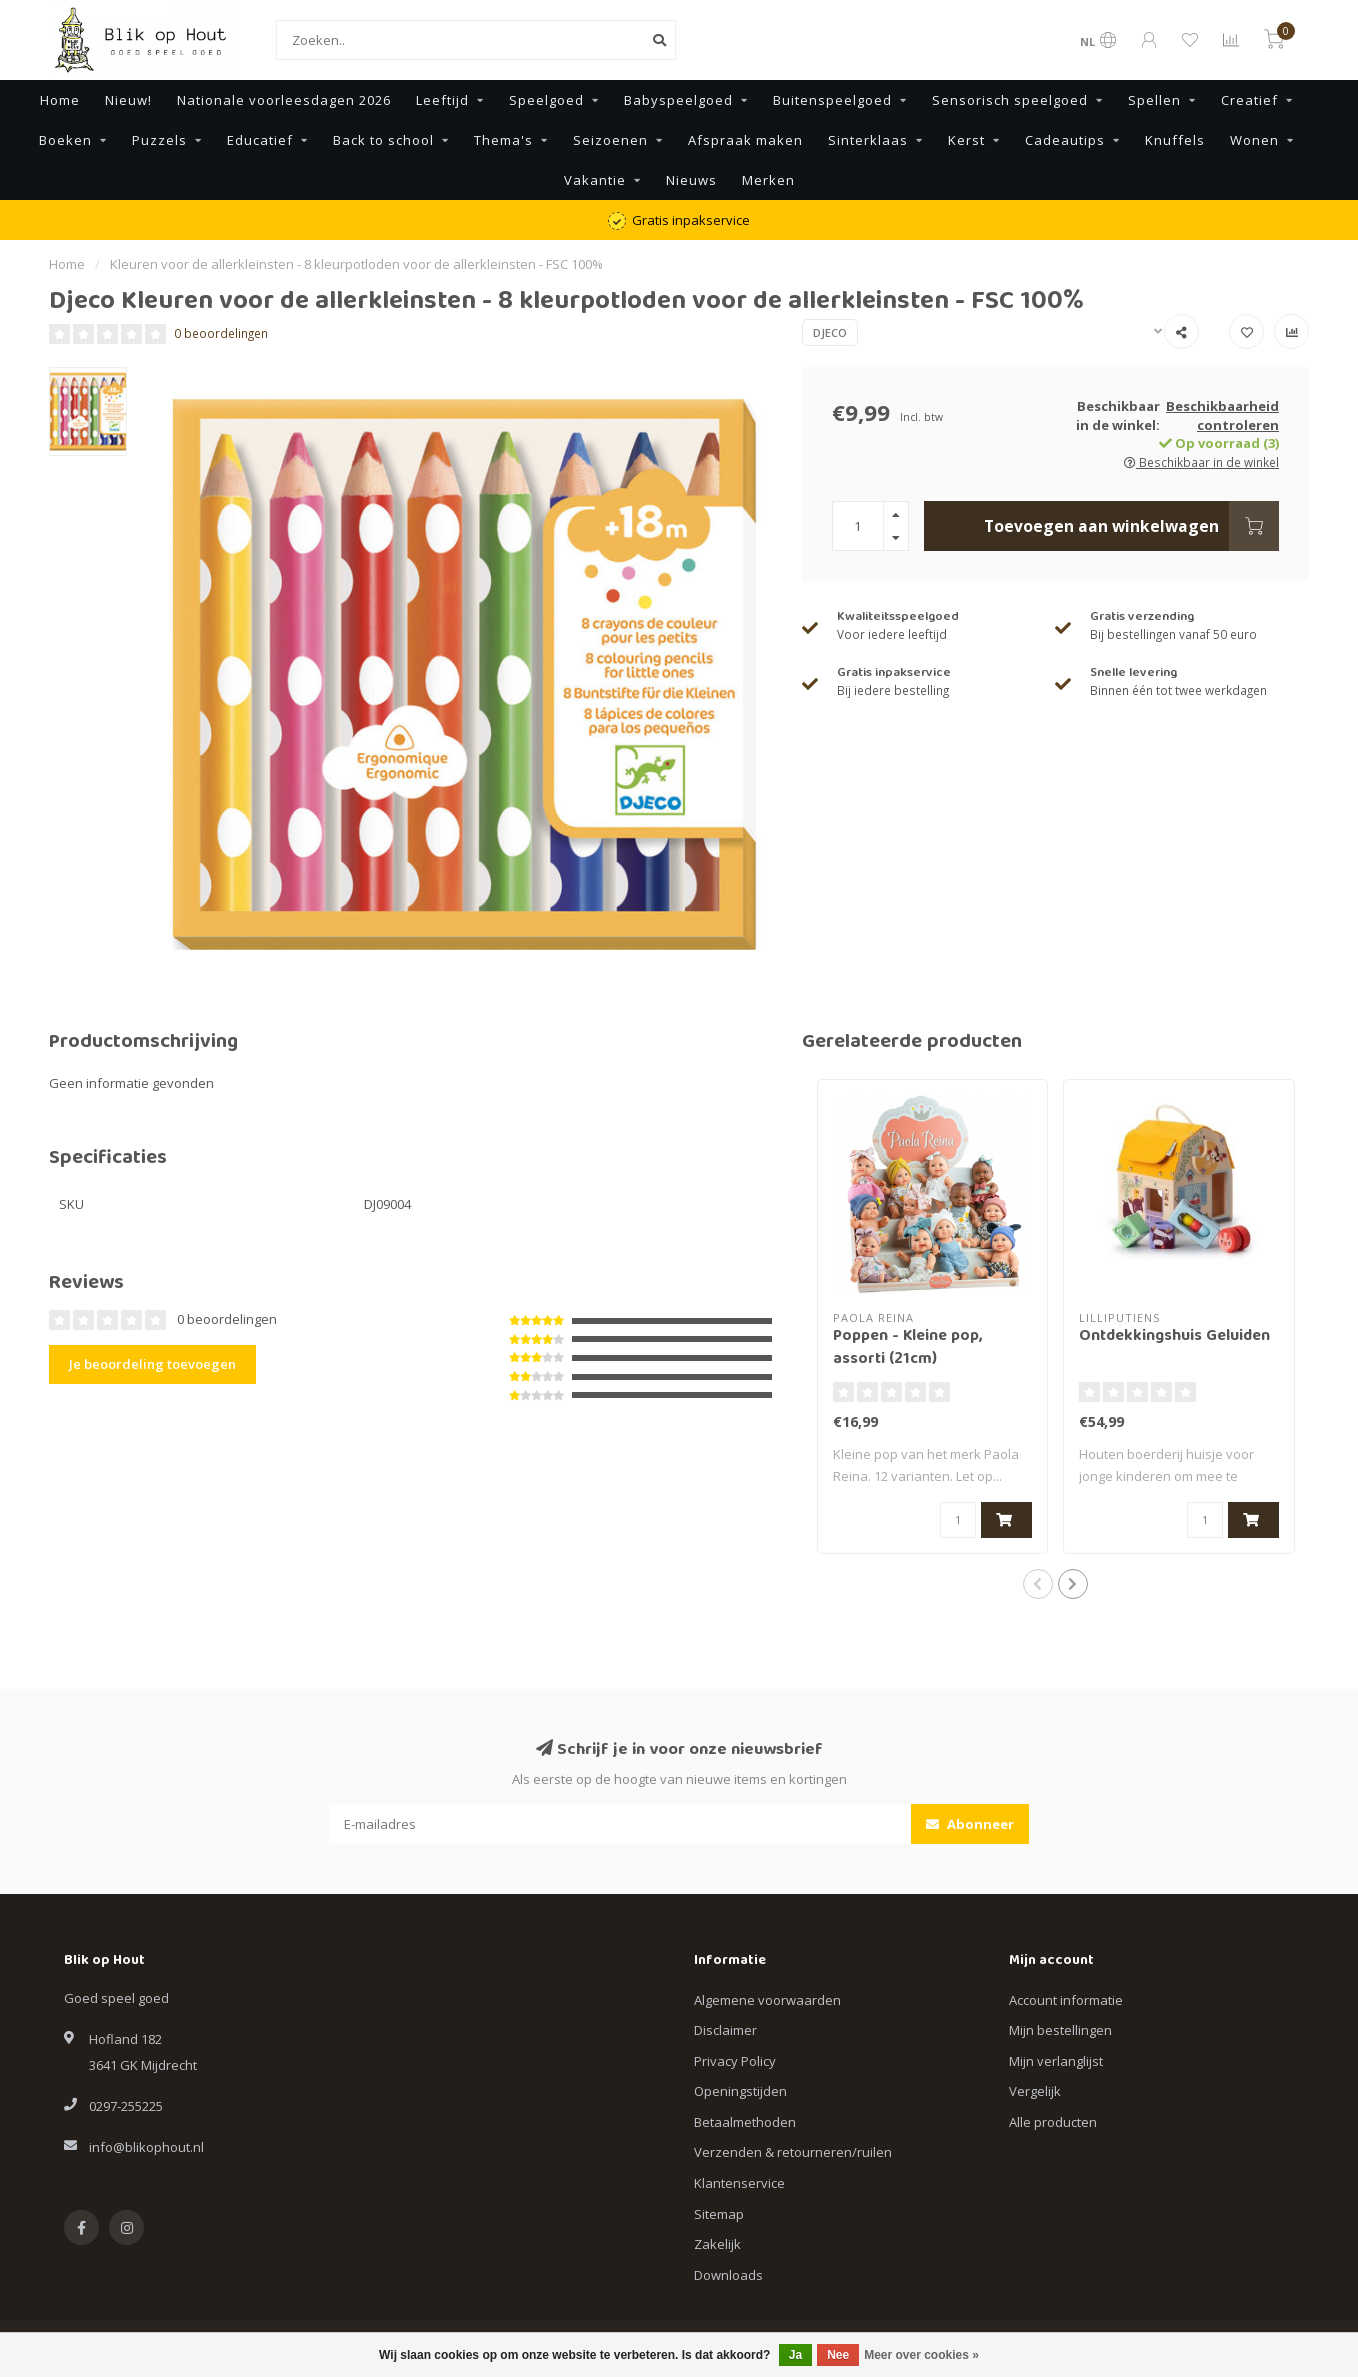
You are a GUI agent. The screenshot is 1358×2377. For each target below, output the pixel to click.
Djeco (830, 332)
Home (60, 100)
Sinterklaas (868, 140)
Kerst (966, 140)
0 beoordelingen (221, 333)
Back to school (383, 140)
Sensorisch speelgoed (1010, 100)
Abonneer (970, 1824)
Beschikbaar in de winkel (1201, 462)
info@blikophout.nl (146, 2147)
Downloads (728, 2275)
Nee (838, 2355)
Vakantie (595, 180)
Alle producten (1053, 2122)
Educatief (260, 140)
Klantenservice (739, 2183)
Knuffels (1175, 140)
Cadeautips (1065, 140)
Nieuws (691, 180)
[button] (1038, 1584)
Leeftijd (442, 100)
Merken (768, 180)
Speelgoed (546, 100)
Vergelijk (1035, 2091)
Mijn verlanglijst (1056, 2061)
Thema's (503, 140)
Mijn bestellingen (1060, 2030)
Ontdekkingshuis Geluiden (1174, 1337)
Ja (795, 2355)
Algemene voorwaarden (767, 2000)
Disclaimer (725, 2030)
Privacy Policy (735, 2061)
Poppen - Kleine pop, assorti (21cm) (907, 1348)
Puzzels (159, 140)
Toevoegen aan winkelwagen (1131, 526)
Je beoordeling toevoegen (152, 1364)
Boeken (65, 140)
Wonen (1254, 140)
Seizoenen (610, 140)
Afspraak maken (745, 140)
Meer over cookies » (921, 2355)
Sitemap (719, 2214)
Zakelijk (717, 2244)
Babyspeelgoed (678, 100)
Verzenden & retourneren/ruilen (793, 2152)
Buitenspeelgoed (832, 100)
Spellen (1154, 100)
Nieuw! (128, 100)
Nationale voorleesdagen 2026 (284, 100)
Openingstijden (740, 2091)
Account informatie (1066, 2000)
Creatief (1249, 100)
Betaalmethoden (745, 2122)
